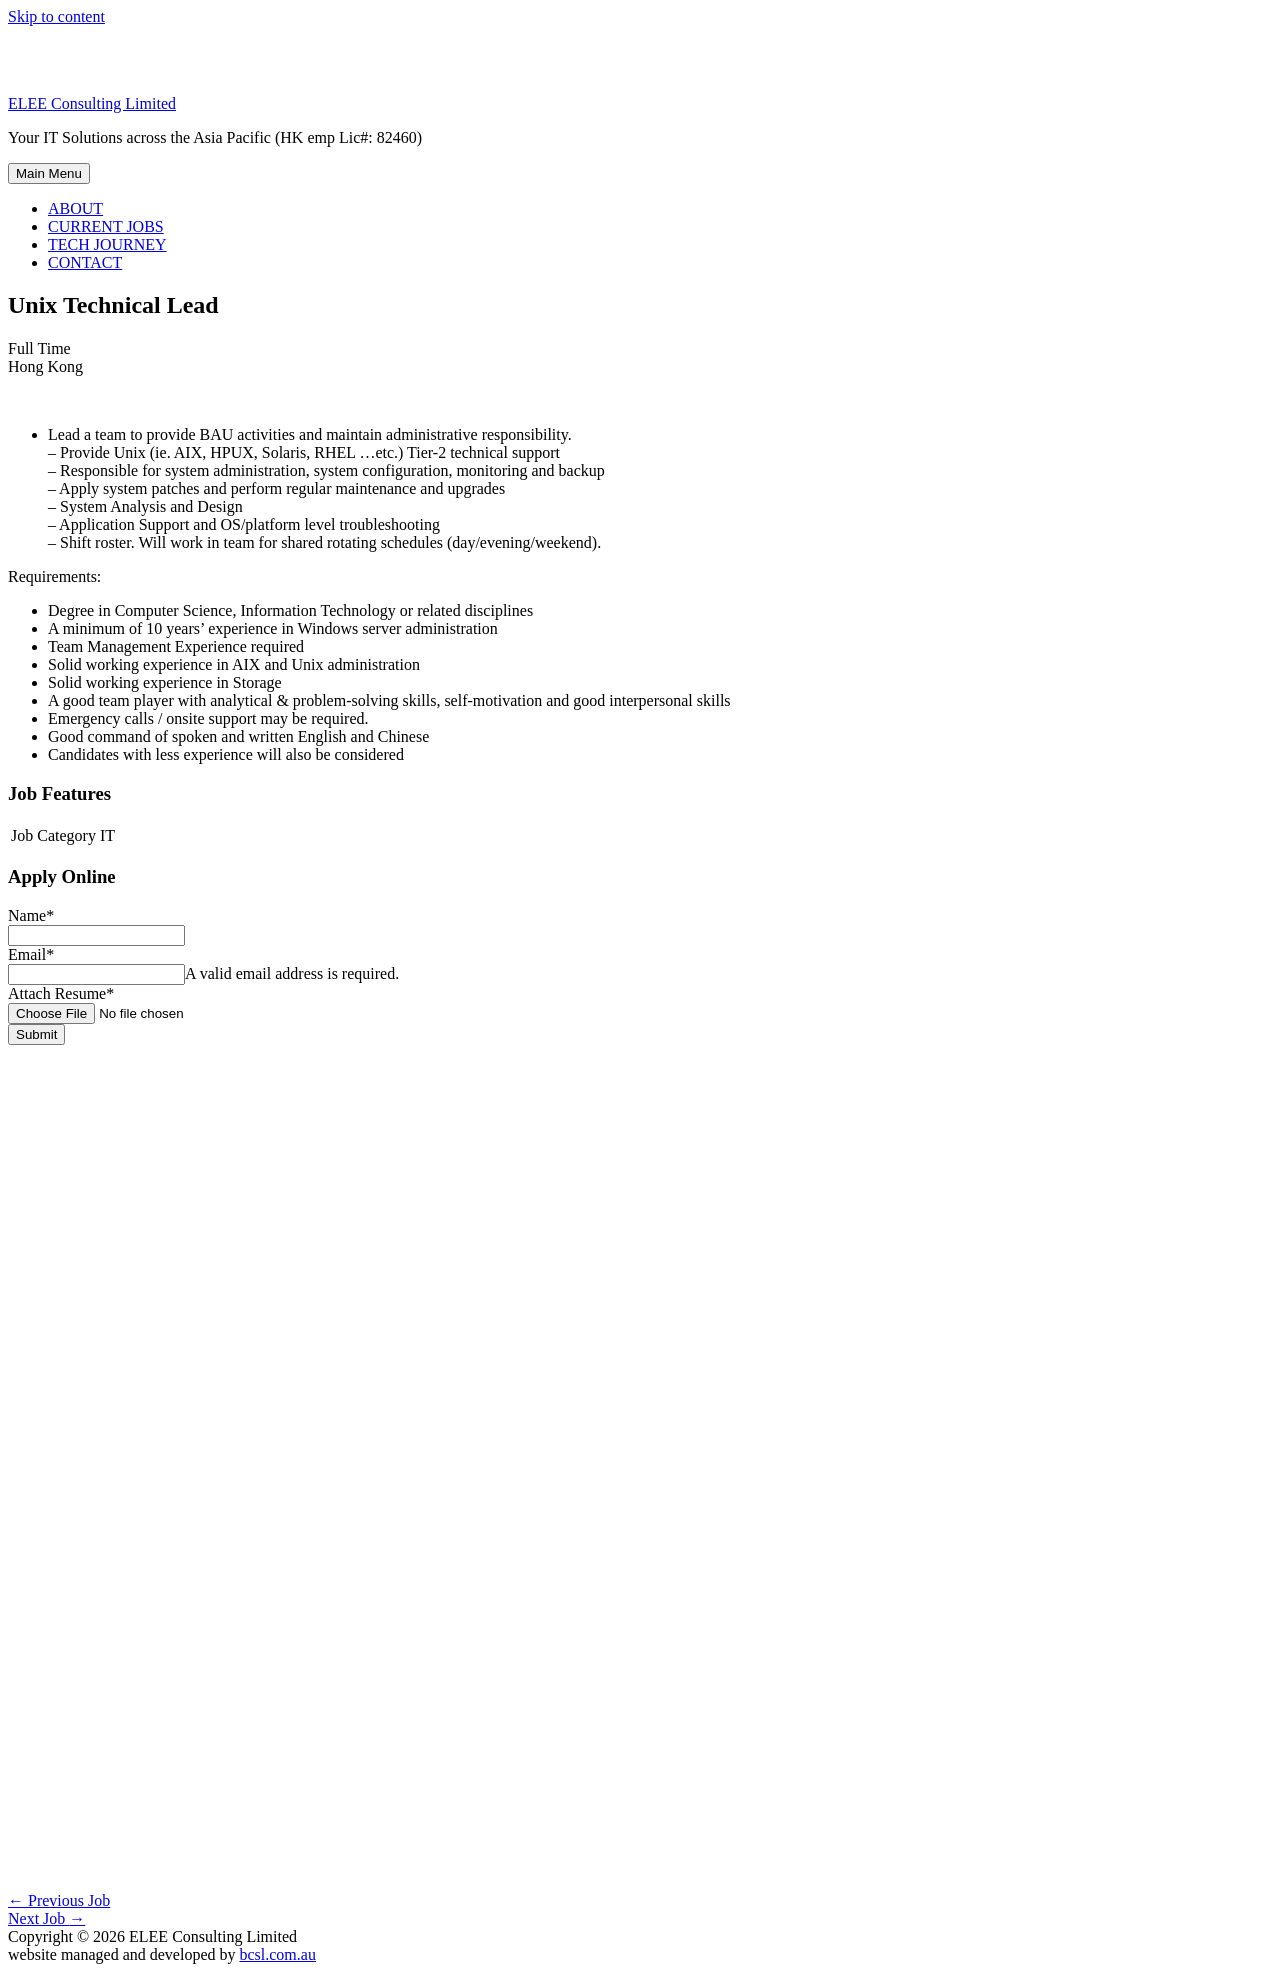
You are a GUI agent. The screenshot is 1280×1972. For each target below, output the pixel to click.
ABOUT (75, 208)
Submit (36, 1034)
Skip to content (56, 16)
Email (31, 954)
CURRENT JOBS (106, 226)
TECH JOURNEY (107, 244)
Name (31, 915)
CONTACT (85, 262)
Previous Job (59, 1900)
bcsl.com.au (277, 1954)
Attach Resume (61, 993)
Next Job (46, 1918)
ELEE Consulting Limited (92, 103)
